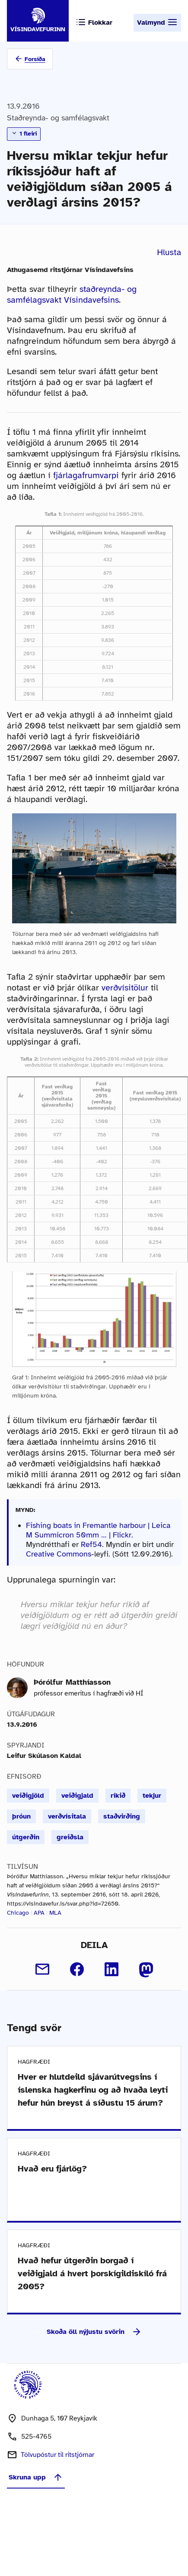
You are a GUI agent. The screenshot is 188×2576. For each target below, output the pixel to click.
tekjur (152, 1795)
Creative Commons (58, 1554)
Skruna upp (36, 2477)
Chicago (18, 1912)
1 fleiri (24, 133)
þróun (21, 1816)
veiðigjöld (28, 1795)
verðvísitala (67, 1816)
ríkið (118, 1795)
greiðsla (70, 1837)
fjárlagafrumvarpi (86, 475)
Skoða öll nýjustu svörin (94, 2332)
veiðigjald (77, 1795)
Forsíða (35, 59)
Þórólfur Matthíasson (72, 1682)
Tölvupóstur (57, 2454)
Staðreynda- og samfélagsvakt (58, 118)
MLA (55, 1912)
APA (39, 1912)
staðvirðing (121, 1816)
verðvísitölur (125, 987)
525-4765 (36, 2436)
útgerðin (25, 1837)
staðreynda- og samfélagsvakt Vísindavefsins (72, 294)
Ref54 (91, 1544)
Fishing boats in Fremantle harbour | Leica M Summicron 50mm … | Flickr (98, 1530)
